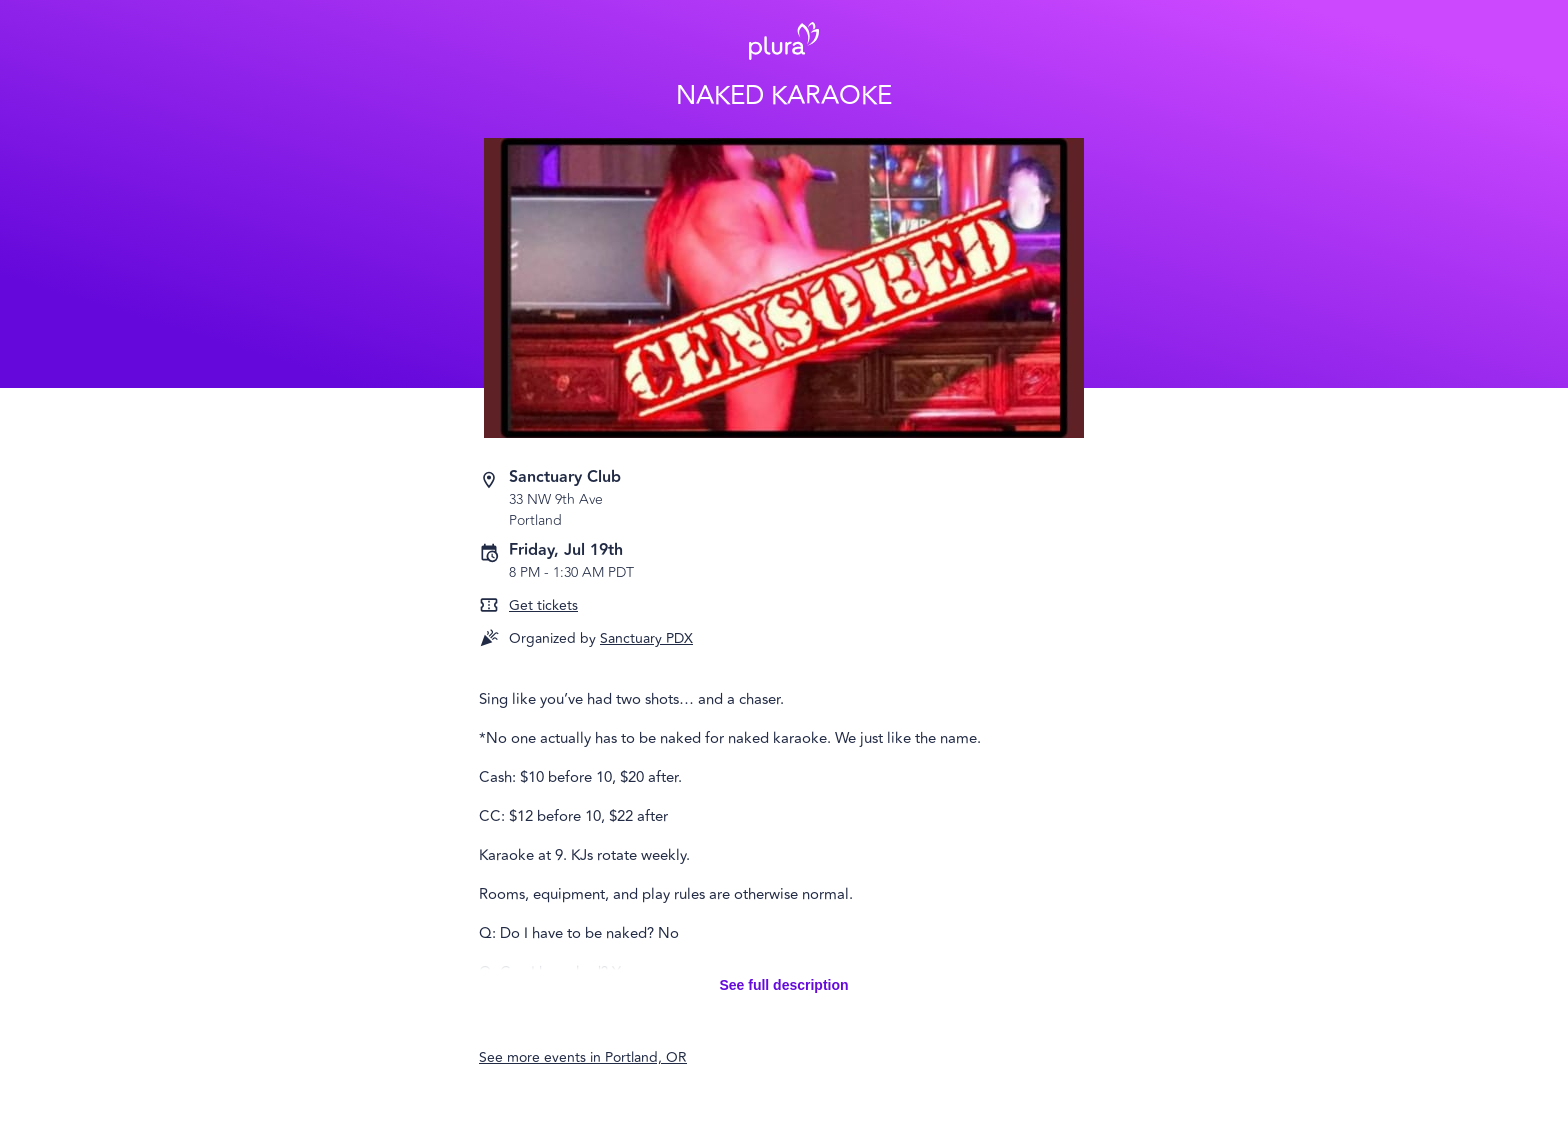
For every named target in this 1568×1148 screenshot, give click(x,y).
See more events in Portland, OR (583, 1057)
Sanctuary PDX (646, 638)
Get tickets (543, 605)
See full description (783, 985)
